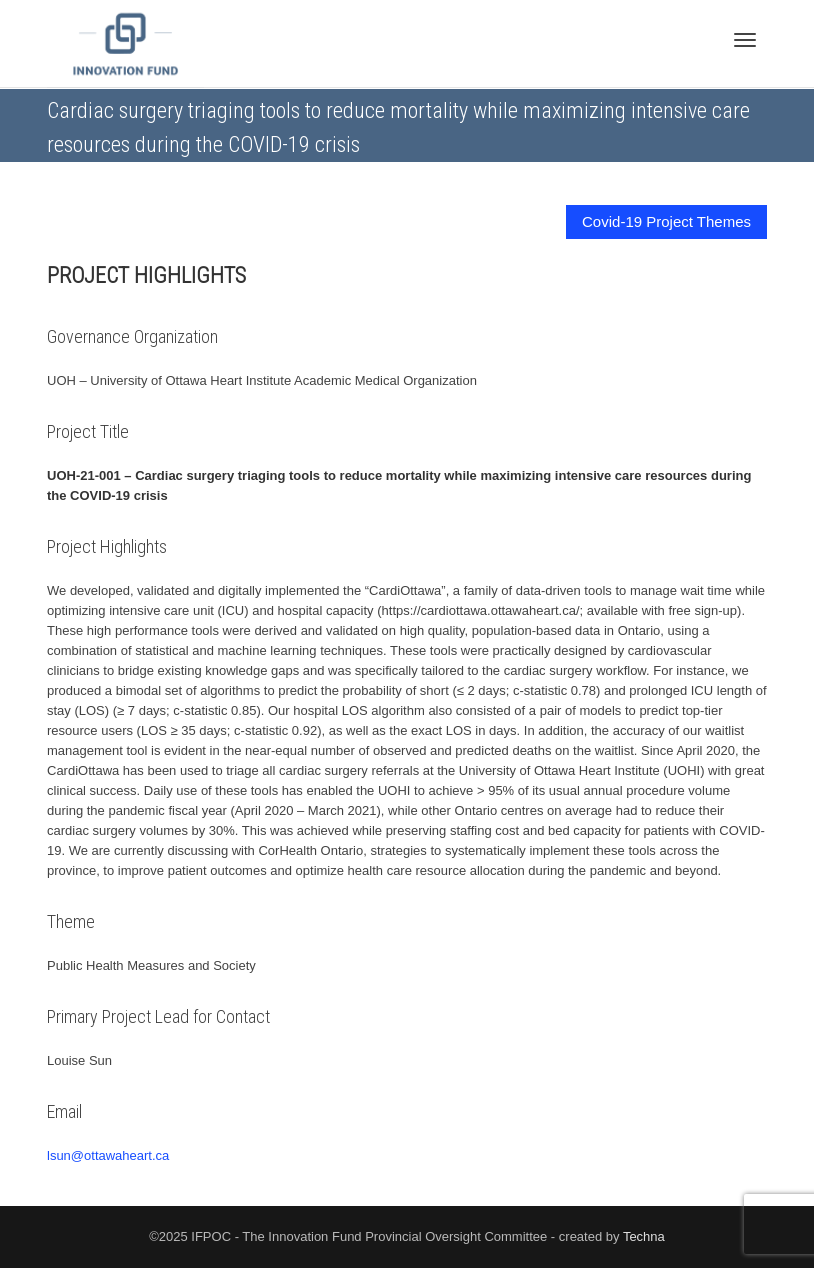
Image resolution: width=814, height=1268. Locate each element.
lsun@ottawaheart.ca (108, 1155)
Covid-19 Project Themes (666, 221)
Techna (644, 1236)
